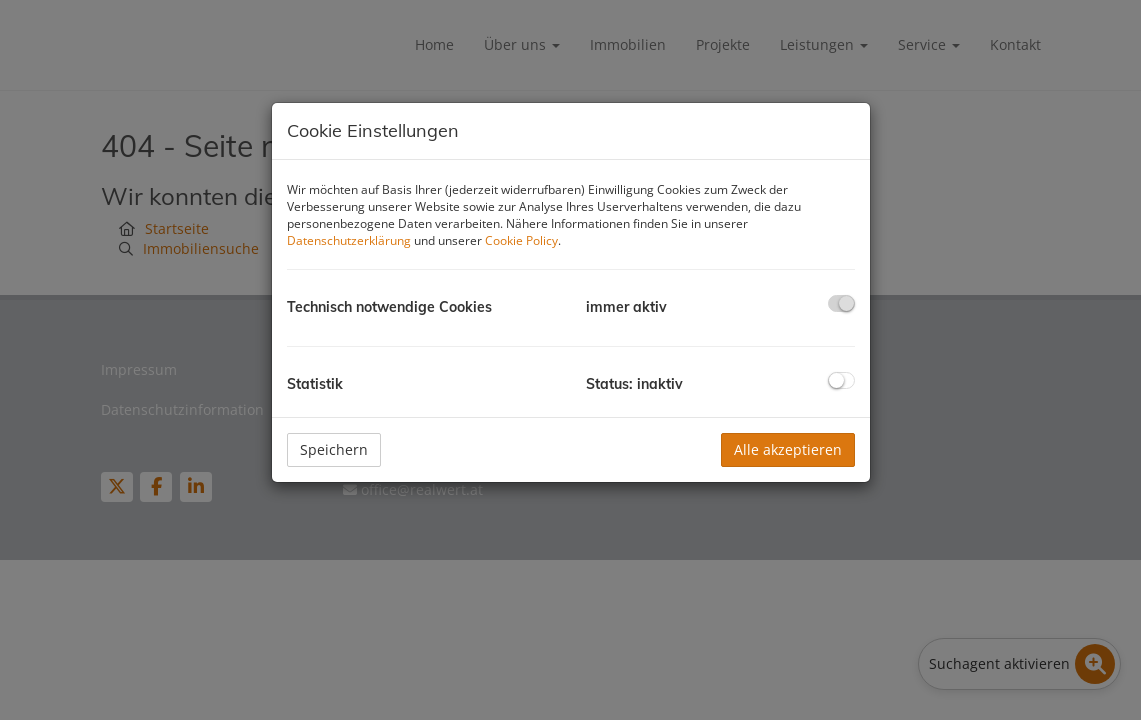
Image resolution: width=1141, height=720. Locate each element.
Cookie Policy (521, 240)
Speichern (334, 449)
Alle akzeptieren (788, 449)
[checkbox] (841, 303)
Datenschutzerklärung (349, 240)
